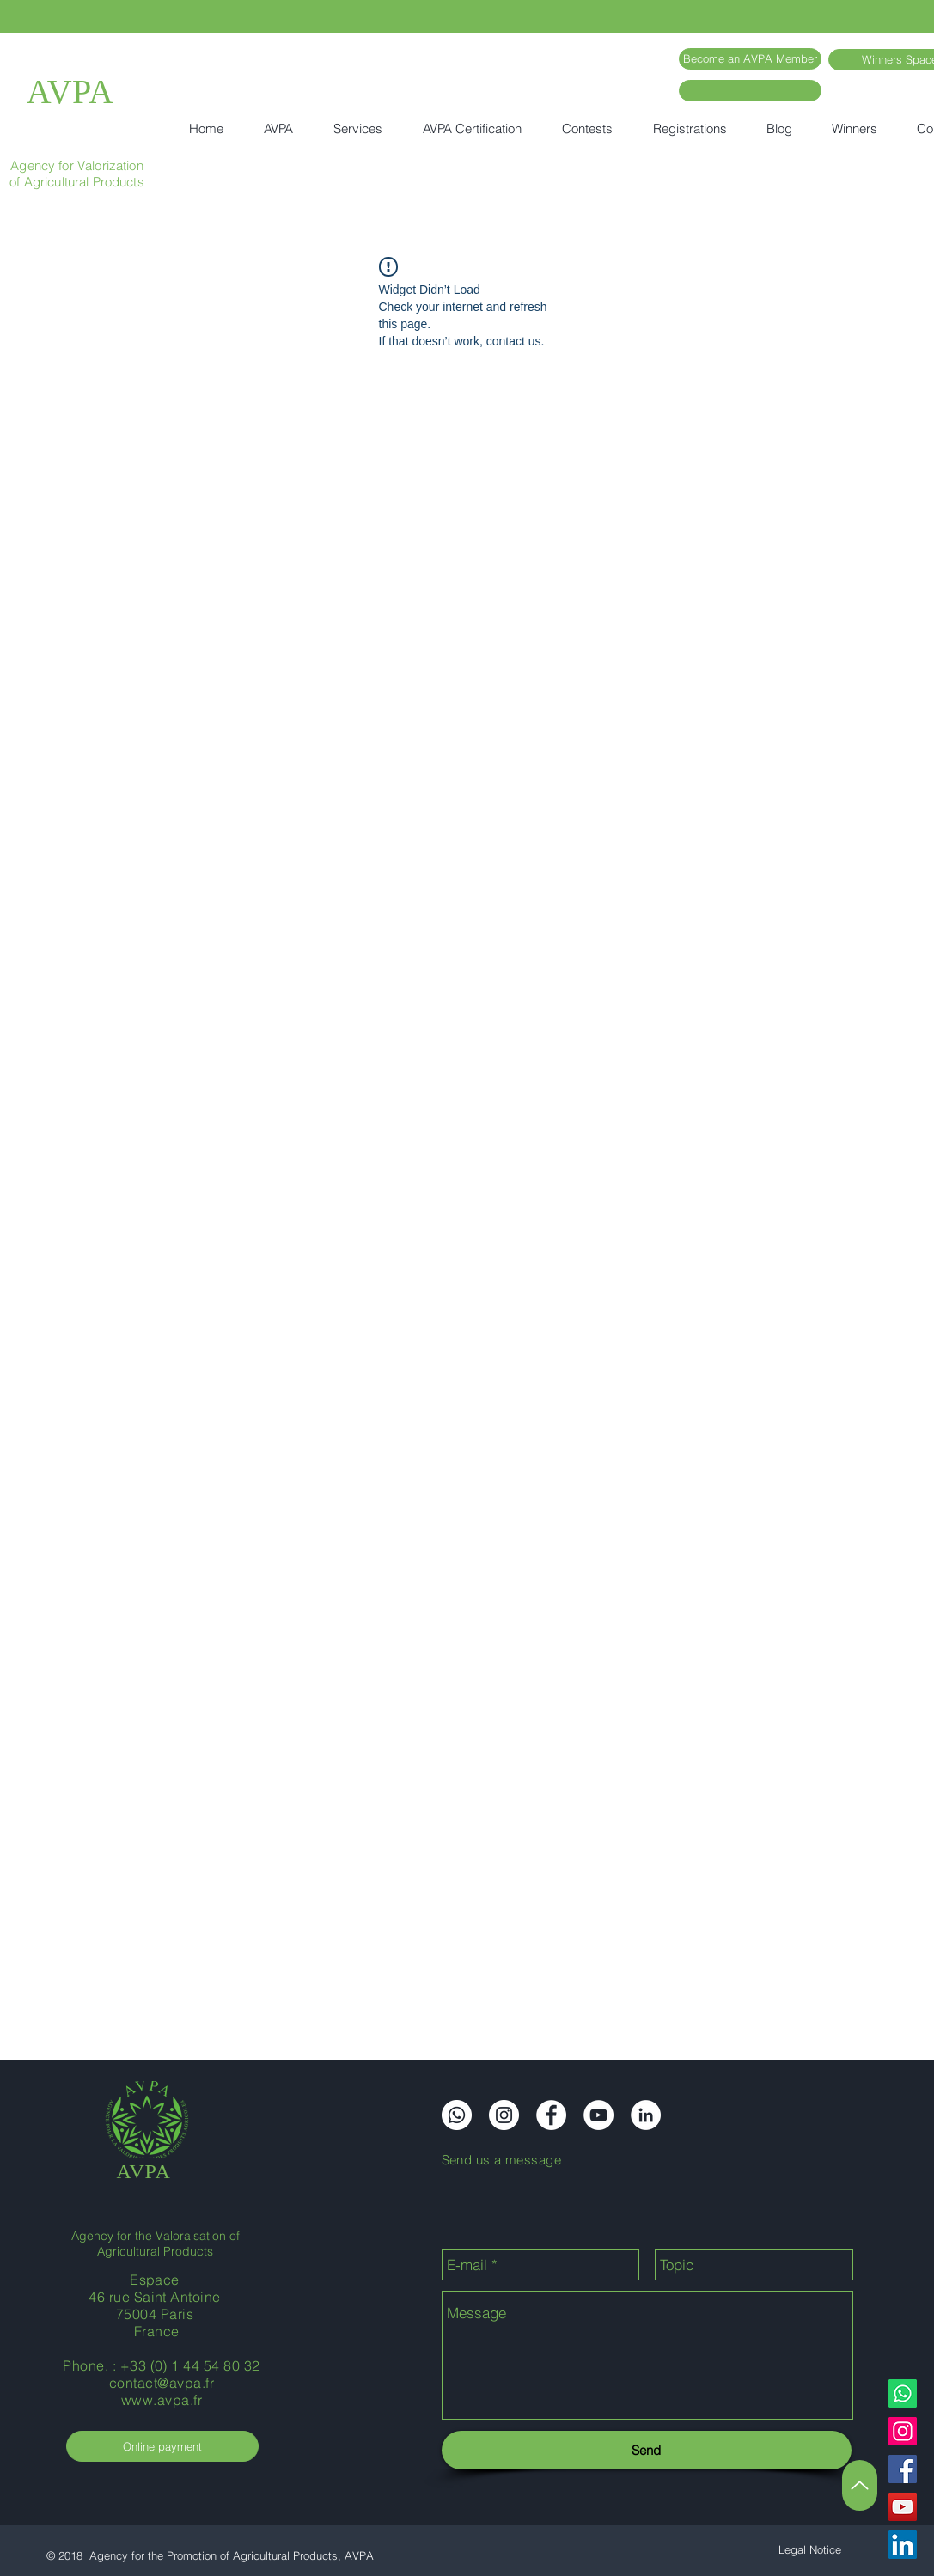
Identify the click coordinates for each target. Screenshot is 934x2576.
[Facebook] (902, 2469)
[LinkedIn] (902, 2544)
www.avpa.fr (161, 2399)
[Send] (647, 2450)
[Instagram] (902, 2431)
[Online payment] (162, 2446)
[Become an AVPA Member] (750, 59)
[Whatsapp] (902, 2393)
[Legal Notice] (810, 2549)
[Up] (859, 2485)
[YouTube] (902, 2507)
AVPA (70, 91)
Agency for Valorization (76, 165)
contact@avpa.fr (161, 2382)
